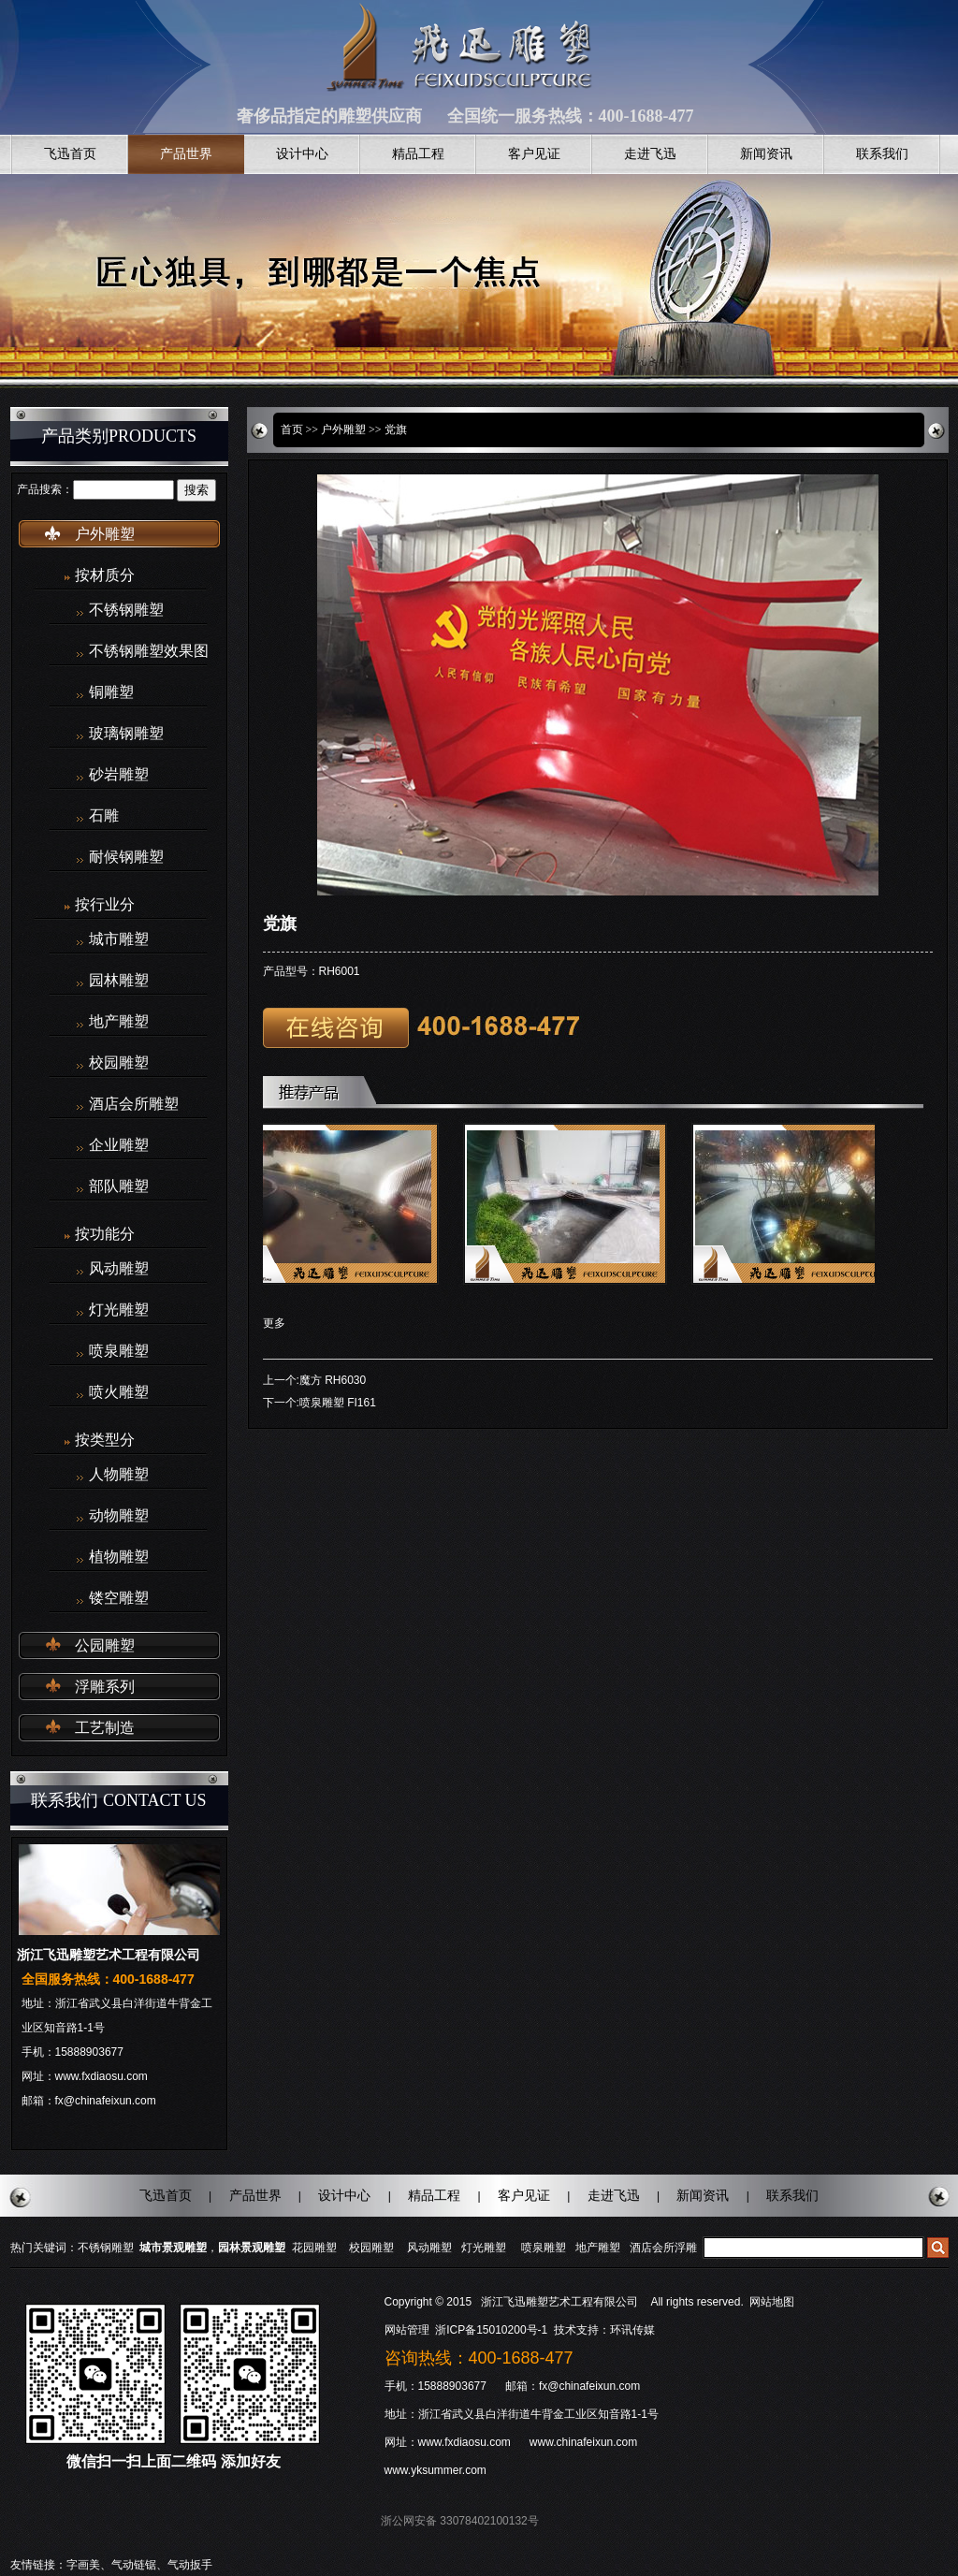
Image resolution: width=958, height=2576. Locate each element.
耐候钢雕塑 (126, 857)
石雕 (104, 815)
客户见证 (534, 154)
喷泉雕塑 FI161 (337, 1402)
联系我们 (882, 154)
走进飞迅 (650, 154)
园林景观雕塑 (251, 2247)
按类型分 (105, 1440)
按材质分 (105, 575)
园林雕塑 (119, 980)
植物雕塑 (119, 1557)
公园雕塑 (105, 1645)
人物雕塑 (119, 1474)
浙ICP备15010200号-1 (492, 2329)
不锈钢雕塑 (126, 610)
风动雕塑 (119, 1268)
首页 (292, 429)
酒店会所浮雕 (663, 2247)
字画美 (83, 2564)
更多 (274, 1323)
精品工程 (418, 154)
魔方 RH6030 (332, 1380)
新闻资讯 (766, 154)
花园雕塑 (314, 2247)
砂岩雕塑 (119, 774)
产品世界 (186, 154)
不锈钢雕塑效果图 (149, 651)
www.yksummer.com (435, 2470)
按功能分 (105, 1234)
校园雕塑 (119, 1062)
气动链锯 (133, 2564)
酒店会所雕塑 (134, 1104)
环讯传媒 (632, 2329)
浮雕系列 (105, 1687)
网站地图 (771, 2301)
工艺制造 (105, 1728)
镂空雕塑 (119, 1598)
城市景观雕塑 (173, 2247)
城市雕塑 (119, 939)
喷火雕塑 (119, 1392)
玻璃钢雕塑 (126, 733)
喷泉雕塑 (119, 1351)
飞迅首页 (70, 154)
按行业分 (105, 904)
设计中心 (302, 154)
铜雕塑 (111, 692)
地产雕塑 (119, 1021)
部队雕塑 (119, 1186)
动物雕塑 (119, 1515)
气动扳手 (189, 2564)
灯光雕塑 (119, 1310)
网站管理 (407, 2329)
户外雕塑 (105, 534)
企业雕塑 (119, 1145)
